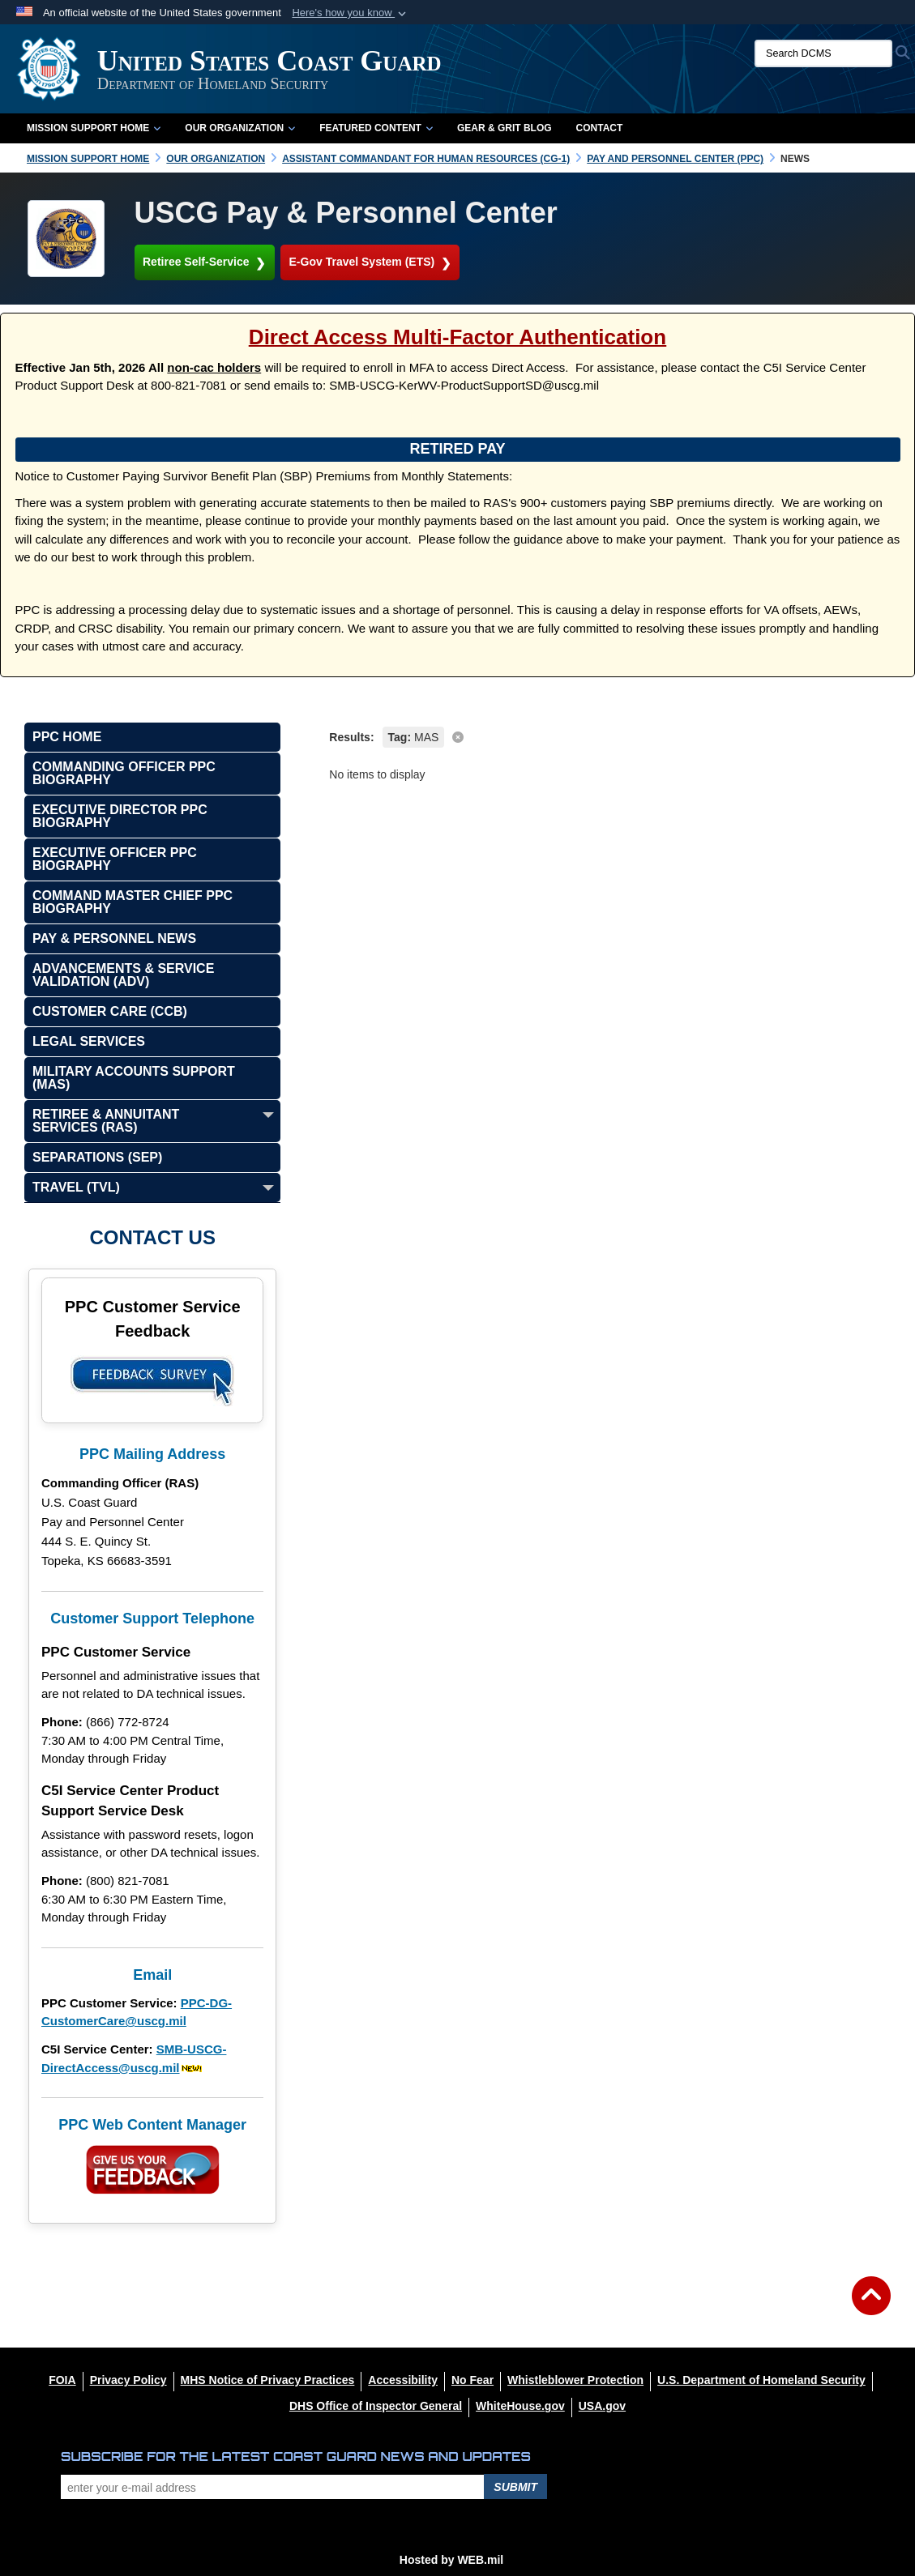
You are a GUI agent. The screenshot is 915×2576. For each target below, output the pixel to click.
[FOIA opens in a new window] (62, 2379)
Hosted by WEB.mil (451, 2559)
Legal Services (88, 1041)
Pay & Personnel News (114, 938)
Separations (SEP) (97, 1157)
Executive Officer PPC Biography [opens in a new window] (114, 859)
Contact (599, 128)
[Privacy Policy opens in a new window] (128, 2379)
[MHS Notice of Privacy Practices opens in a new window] (268, 2379)
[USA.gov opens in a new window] (602, 2405)
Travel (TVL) (76, 1187)
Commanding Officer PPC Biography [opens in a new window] (124, 773)
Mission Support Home (93, 128)
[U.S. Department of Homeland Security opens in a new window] (761, 2379)
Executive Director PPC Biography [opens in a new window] (119, 816)
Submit (515, 2486)
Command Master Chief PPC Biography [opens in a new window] (132, 902)
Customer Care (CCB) (109, 1011)
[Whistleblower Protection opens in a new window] (575, 2379)
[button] (350, 13)
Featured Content (376, 128)
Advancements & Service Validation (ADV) (123, 975)
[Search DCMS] (823, 53)
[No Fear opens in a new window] (472, 2379)
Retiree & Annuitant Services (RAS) (105, 1120)
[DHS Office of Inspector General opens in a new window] (375, 2405)
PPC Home (66, 737)
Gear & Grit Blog (504, 128)
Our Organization (240, 128)
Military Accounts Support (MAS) (133, 1077)
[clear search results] (610, 736)
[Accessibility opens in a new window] (403, 2379)
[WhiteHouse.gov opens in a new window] (520, 2405)
